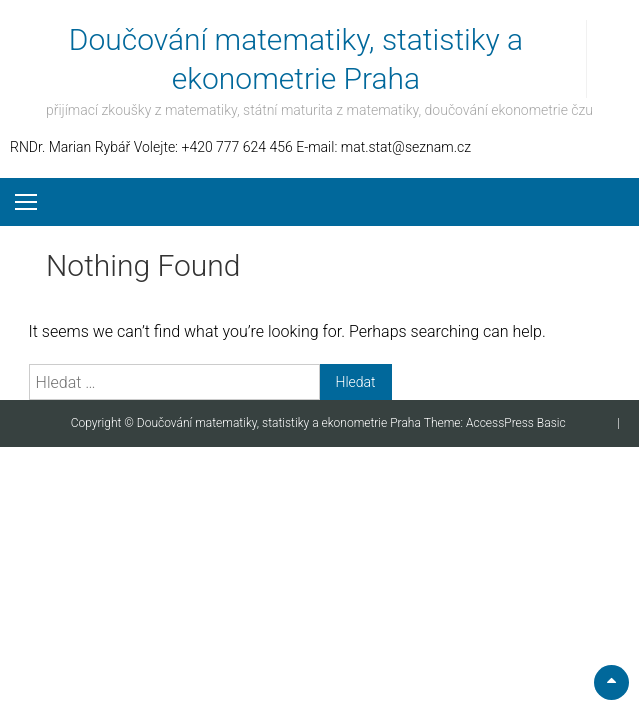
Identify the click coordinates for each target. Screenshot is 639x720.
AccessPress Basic (516, 423)
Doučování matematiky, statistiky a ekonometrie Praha (280, 423)
